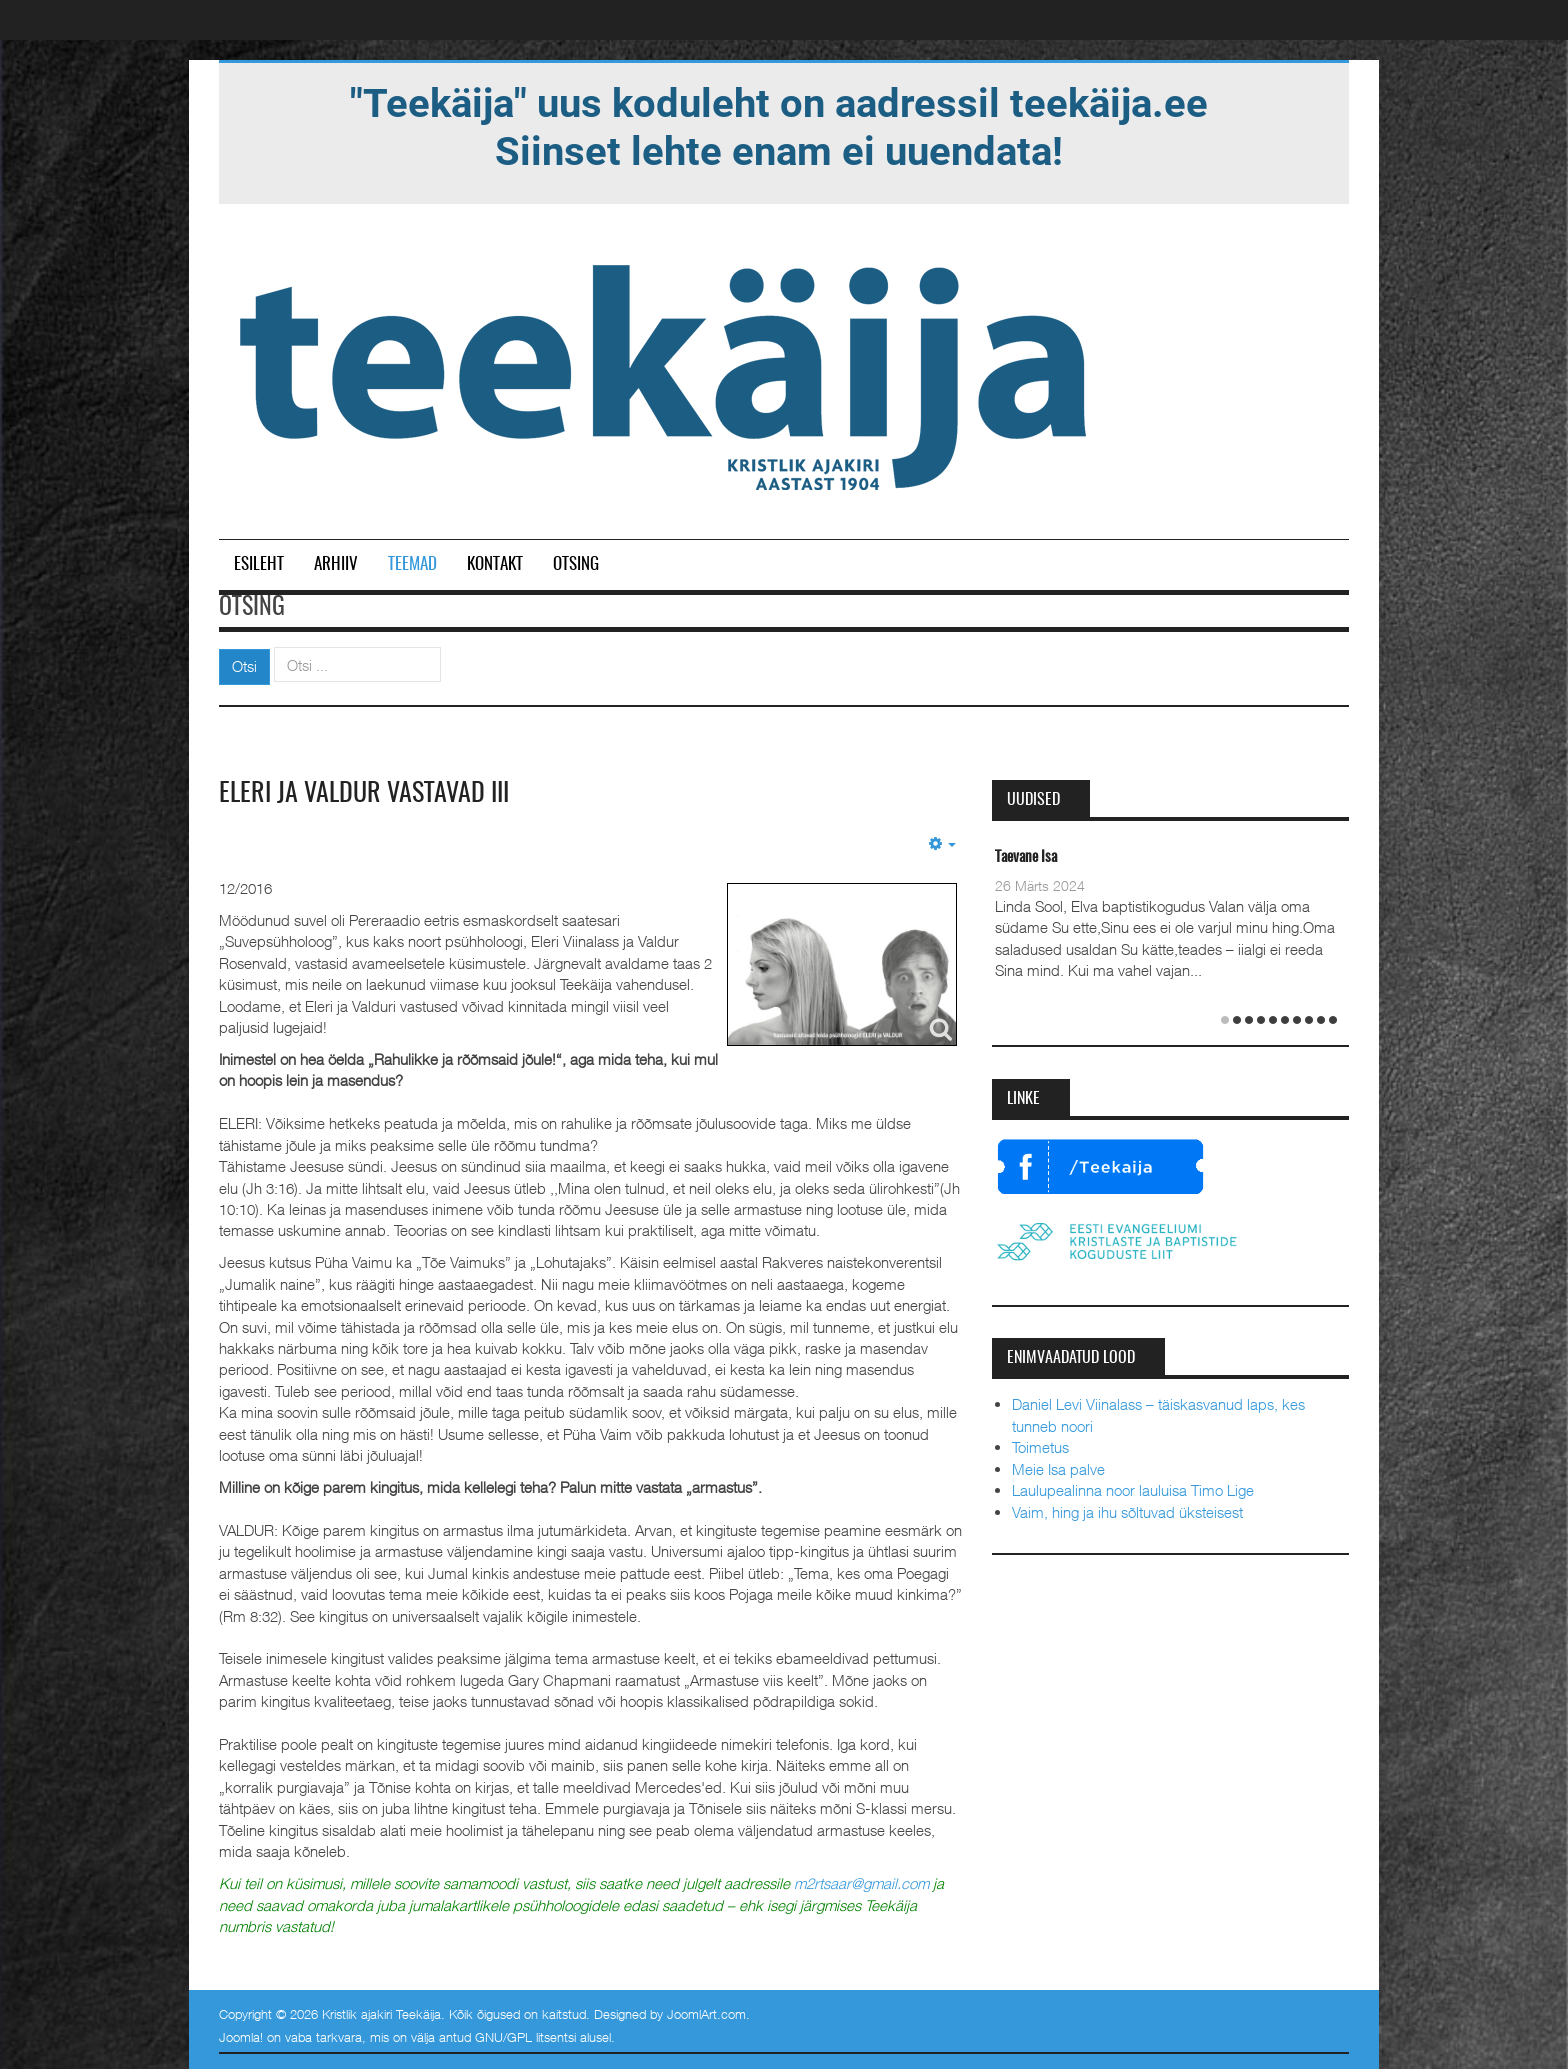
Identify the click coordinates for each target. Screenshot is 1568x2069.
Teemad (412, 564)
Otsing (576, 564)
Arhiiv (336, 564)
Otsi (244, 666)
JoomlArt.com (706, 2014)
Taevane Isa (1026, 857)
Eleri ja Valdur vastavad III (364, 794)
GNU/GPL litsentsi (525, 2037)
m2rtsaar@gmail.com (861, 1883)
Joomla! (241, 2037)
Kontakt (495, 564)
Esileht (259, 564)
